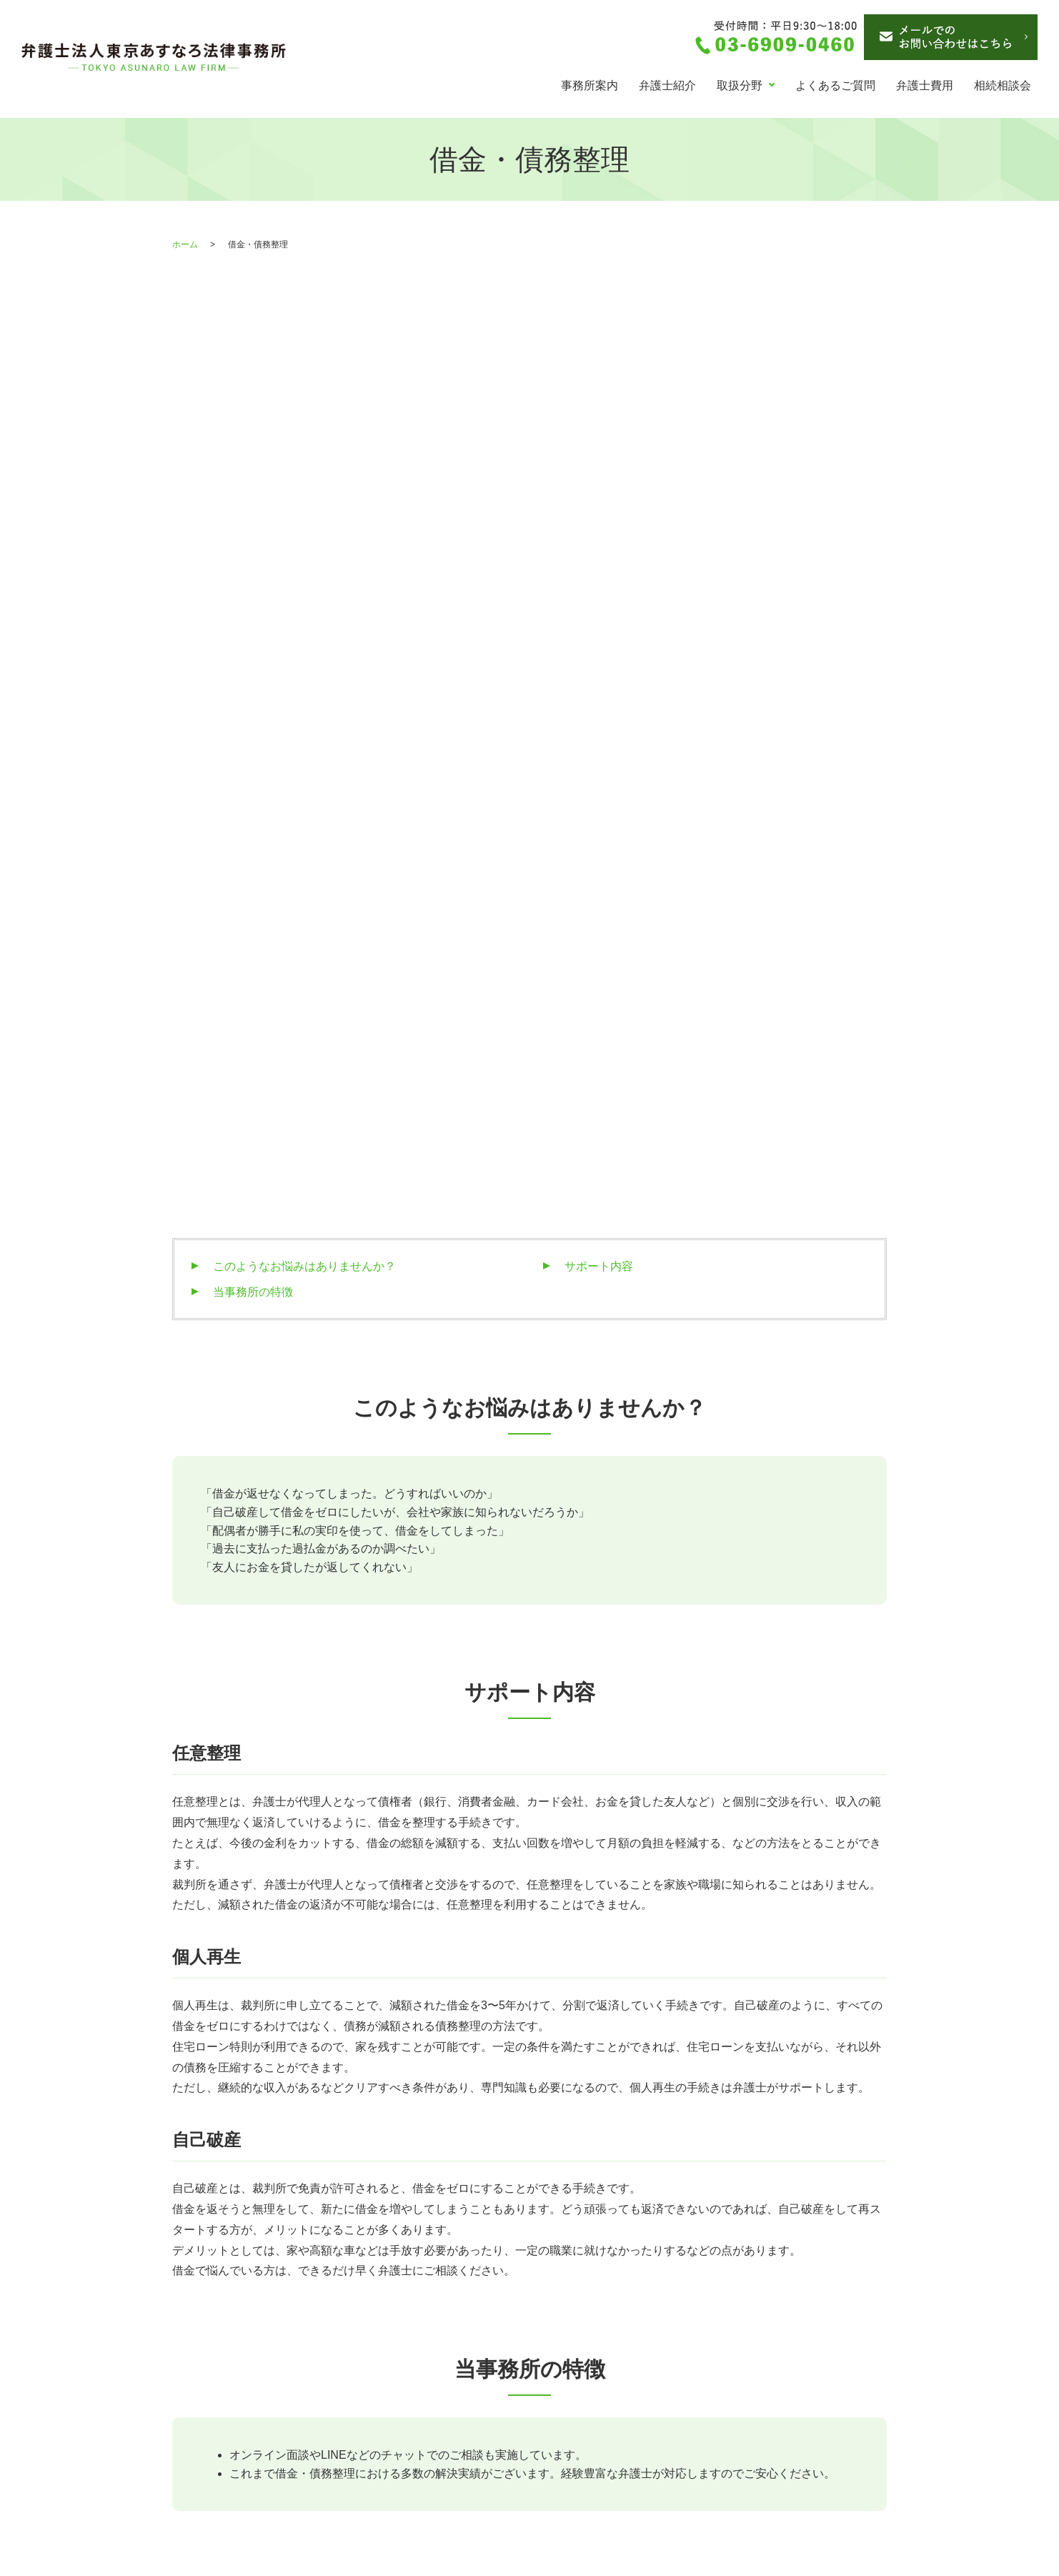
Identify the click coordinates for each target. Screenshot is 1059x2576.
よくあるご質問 (835, 85)
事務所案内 (589, 85)
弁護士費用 (924, 85)
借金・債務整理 (224, 2397)
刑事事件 (397, 2397)
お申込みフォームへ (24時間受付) (711, 2089)
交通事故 (397, 2347)
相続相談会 (1002, 85)
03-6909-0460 (347, 2091)
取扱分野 (739, 85)
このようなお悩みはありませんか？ (304, 660)
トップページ (218, 2322)
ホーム (185, 244)
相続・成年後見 (414, 2322)
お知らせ (587, 2322)
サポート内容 (599, 660)
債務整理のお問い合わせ (627, 2397)
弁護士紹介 (667, 85)
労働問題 (397, 2372)
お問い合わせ (599, 2422)
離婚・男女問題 (224, 2422)
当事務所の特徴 (253, 686)
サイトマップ (599, 2448)
